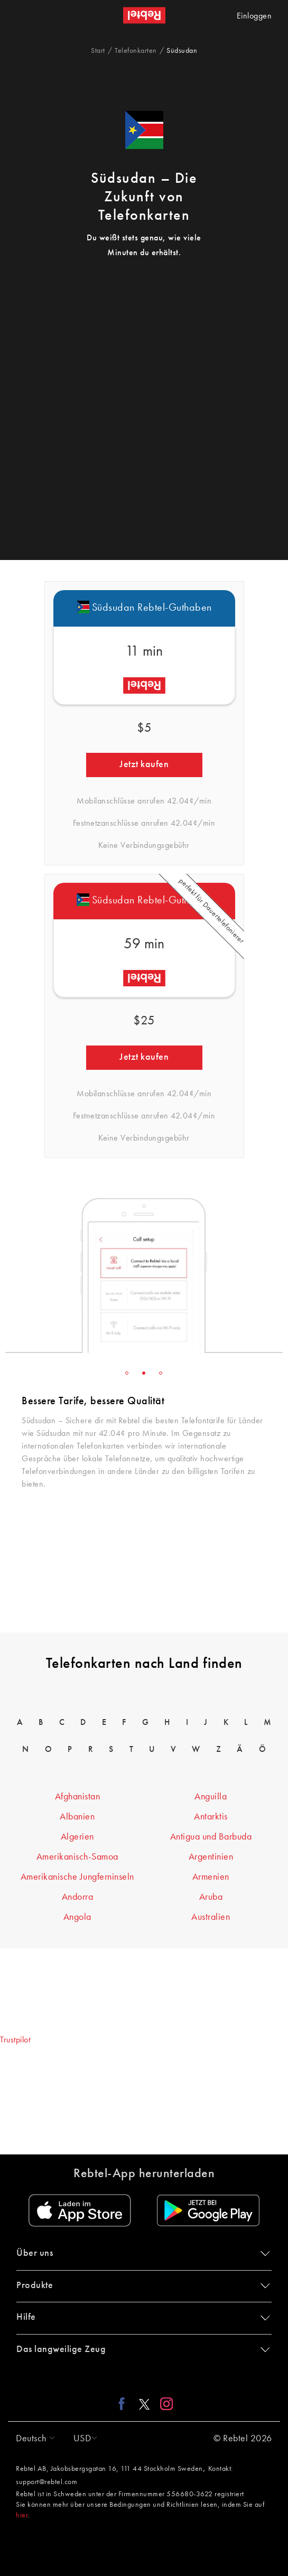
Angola (77, 1917)
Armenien (210, 1877)
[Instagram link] (164, 2403)
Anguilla (210, 1797)
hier (21, 2515)
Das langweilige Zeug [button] (141, 2349)
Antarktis (211, 1817)
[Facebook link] (124, 2403)
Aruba (211, 1897)
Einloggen (254, 16)
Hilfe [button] (141, 2317)
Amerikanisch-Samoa (77, 1857)
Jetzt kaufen (144, 764)
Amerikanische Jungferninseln (77, 1877)
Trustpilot (15, 2040)
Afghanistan (77, 1797)
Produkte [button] (141, 2285)
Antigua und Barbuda (211, 1837)
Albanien (77, 1817)
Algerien (77, 1837)
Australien (210, 1917)
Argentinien (211, 1857)
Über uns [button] (141, 2253)
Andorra (78, 1897)
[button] (33, 2438)
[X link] (144, 2403)
